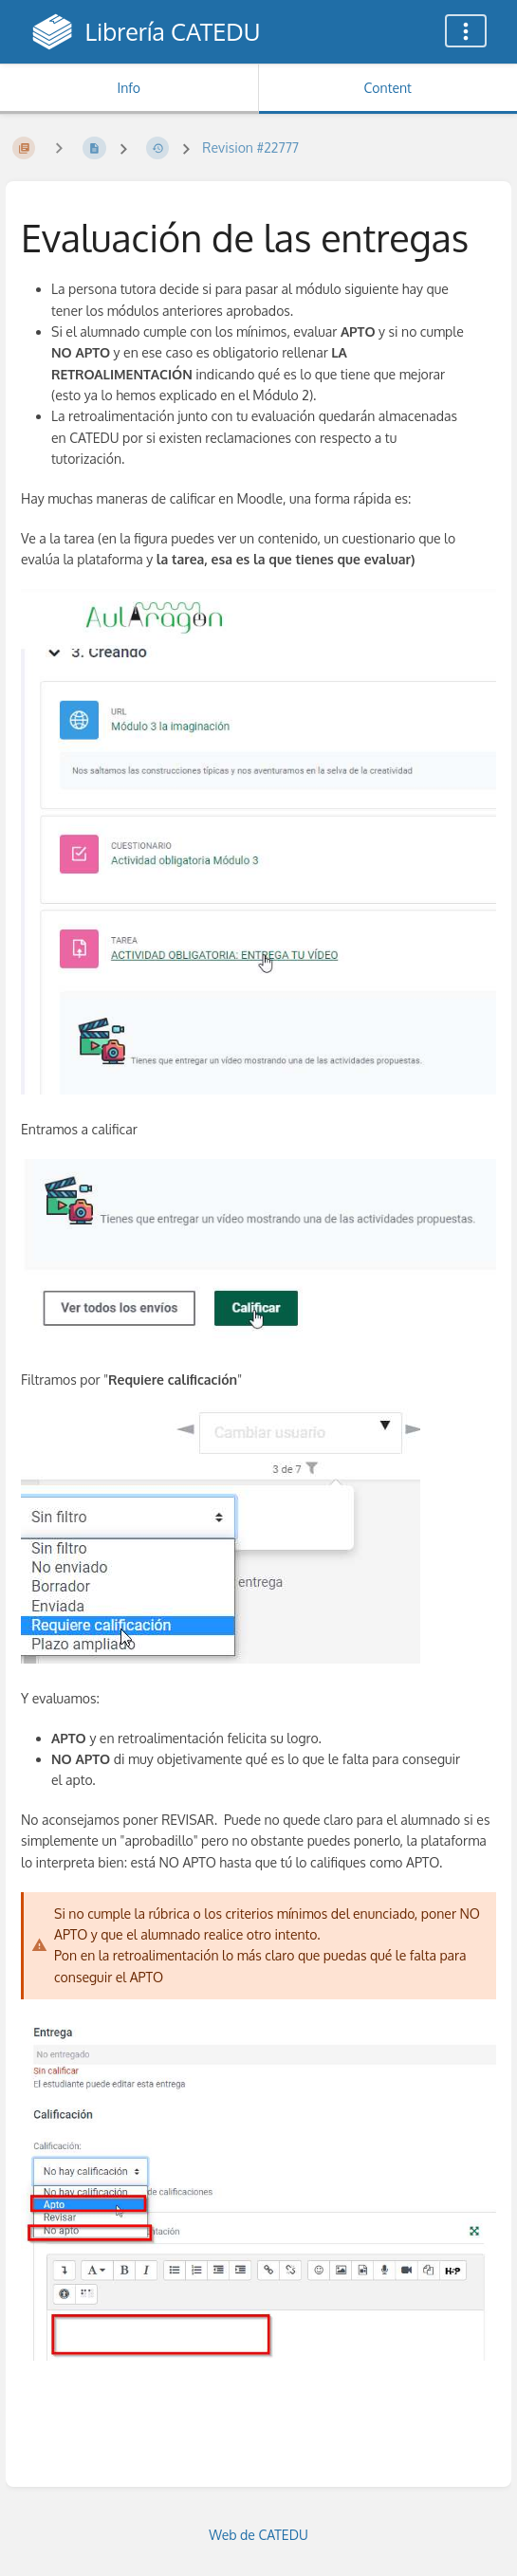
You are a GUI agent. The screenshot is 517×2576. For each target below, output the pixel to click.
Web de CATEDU (258, 2535)
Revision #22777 (250, 147)
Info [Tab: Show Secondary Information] (128, 88)
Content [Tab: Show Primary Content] (388, 88)
